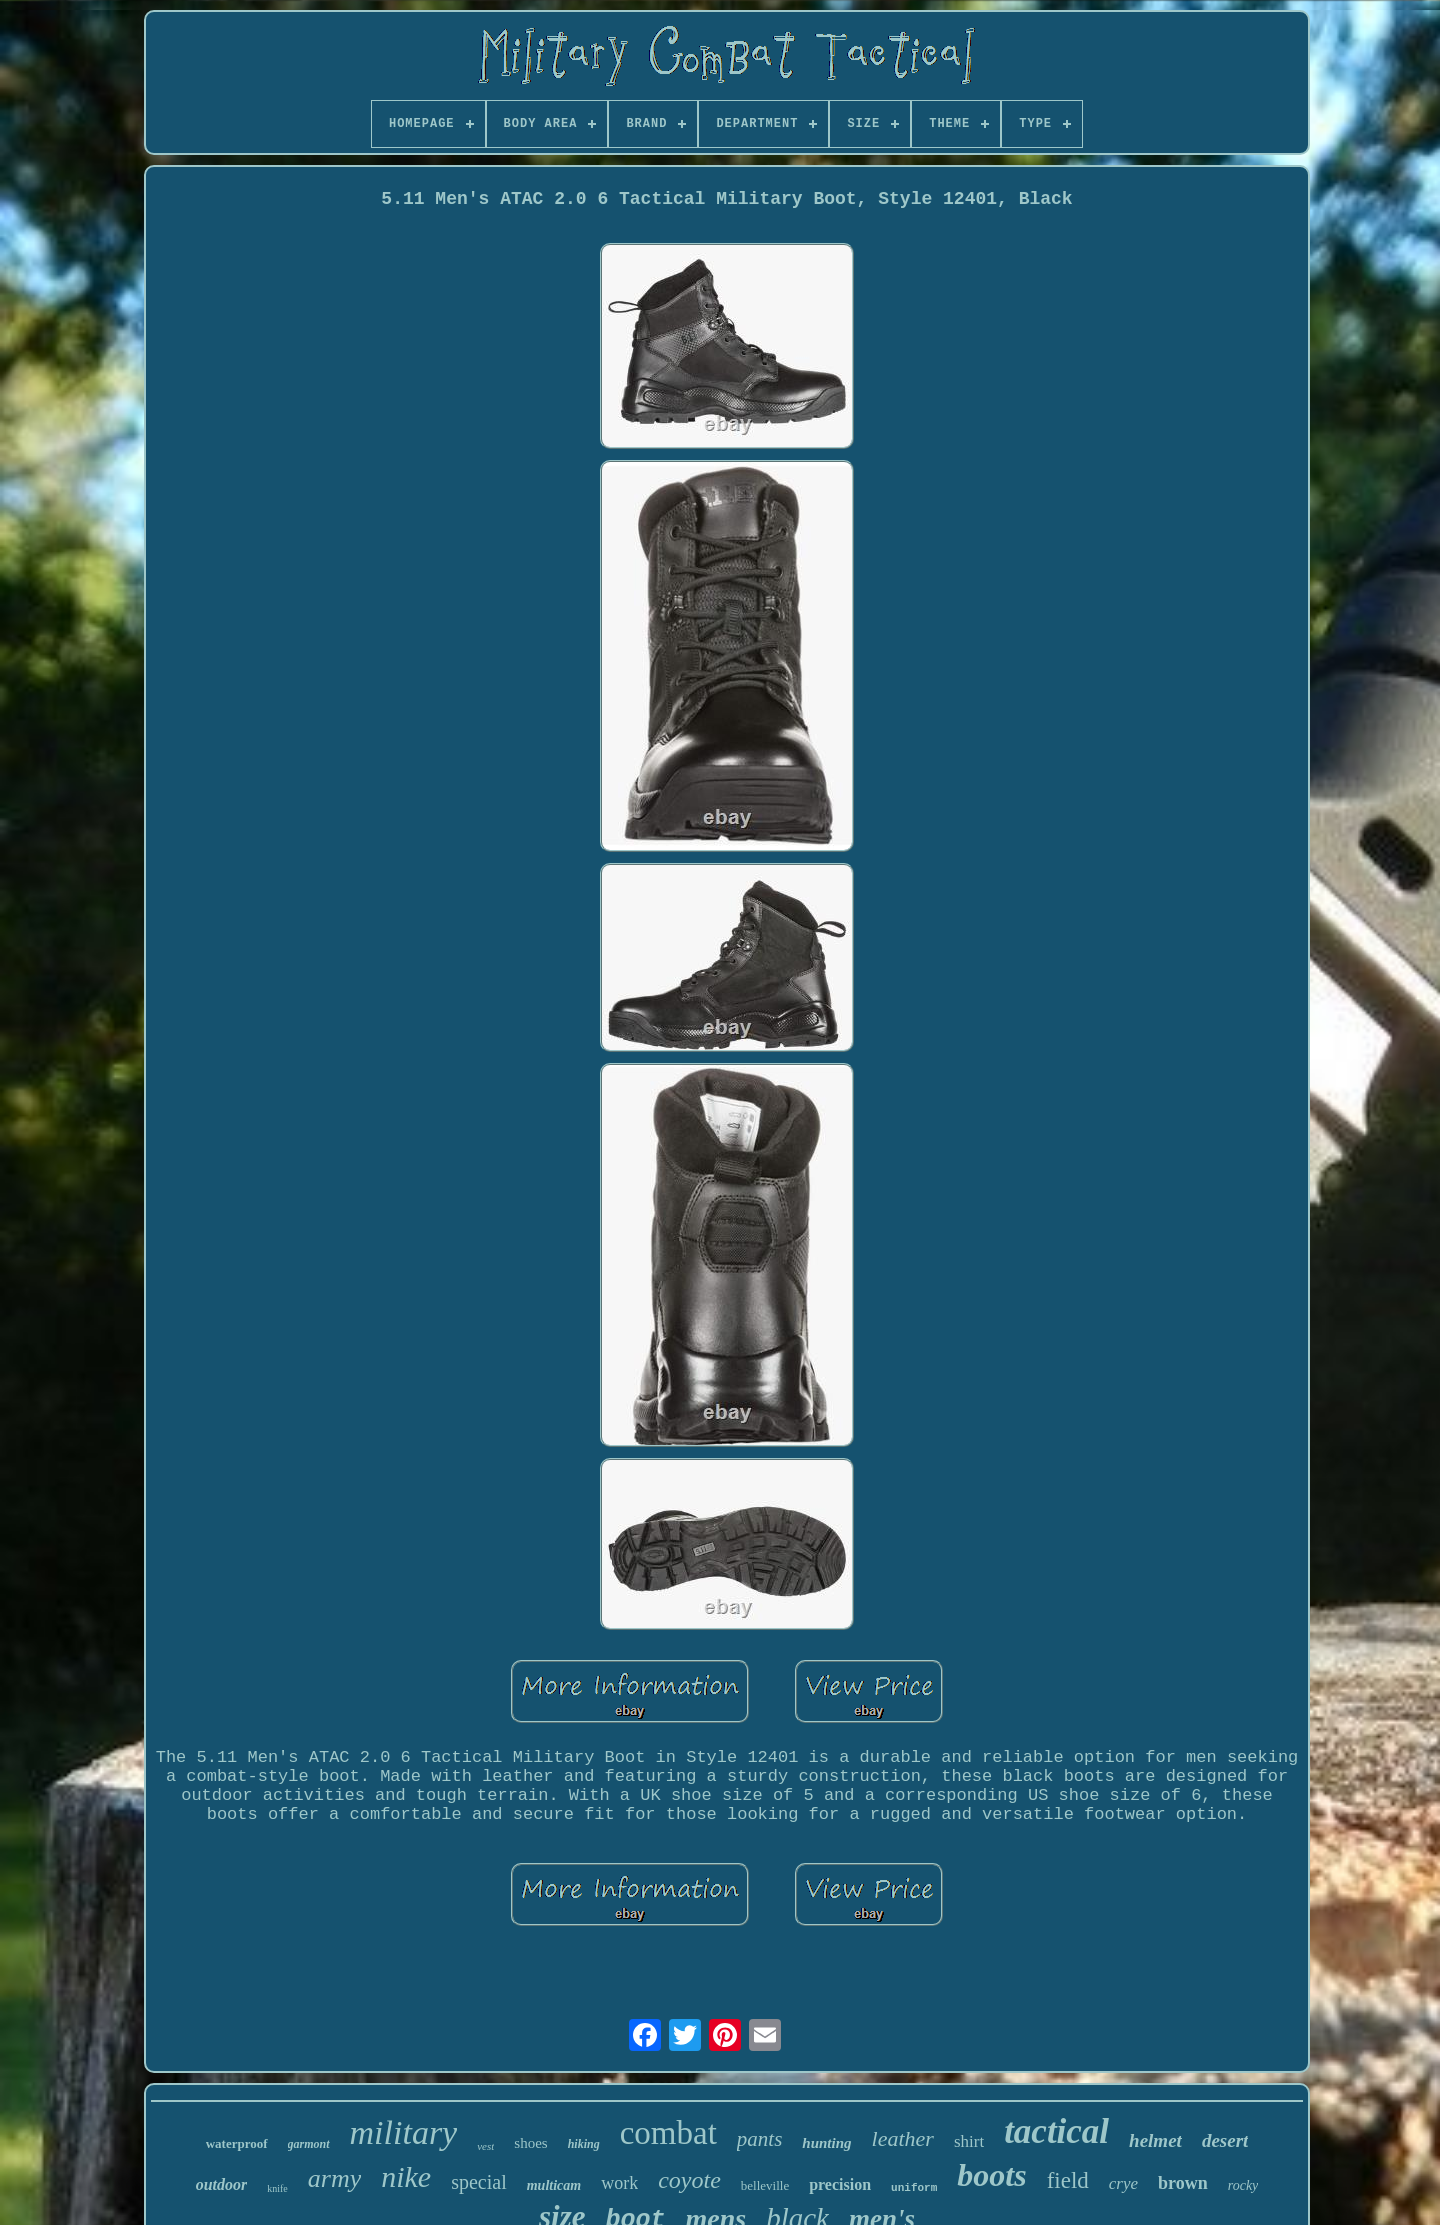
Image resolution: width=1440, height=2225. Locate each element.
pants (760, 2139)
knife (277, 2188)
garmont (309, 2144)
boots (991, 2175)
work (619, 2183)
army (334, 2178)
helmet (1155, 2140)
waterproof (237, 2143)
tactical (1056, 2131)
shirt (969, 2141)
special (479, 2182)
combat (668, 2133)
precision (840, 2184)
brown (1183, 2183)
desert (1225, 2140)
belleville (765, 2185)
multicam (554, 2185)
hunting (826, 2143)
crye (1123, 2183)
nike (406, 2176)
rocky (1243, 2185)
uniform (914, 2188)
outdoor (222, 2184)
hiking (584, 2144)
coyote (689, 2180)
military (404, 2132)
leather (903, 2138)
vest (485, 2146)
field (1068, 2180)
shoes (530, 2143)
